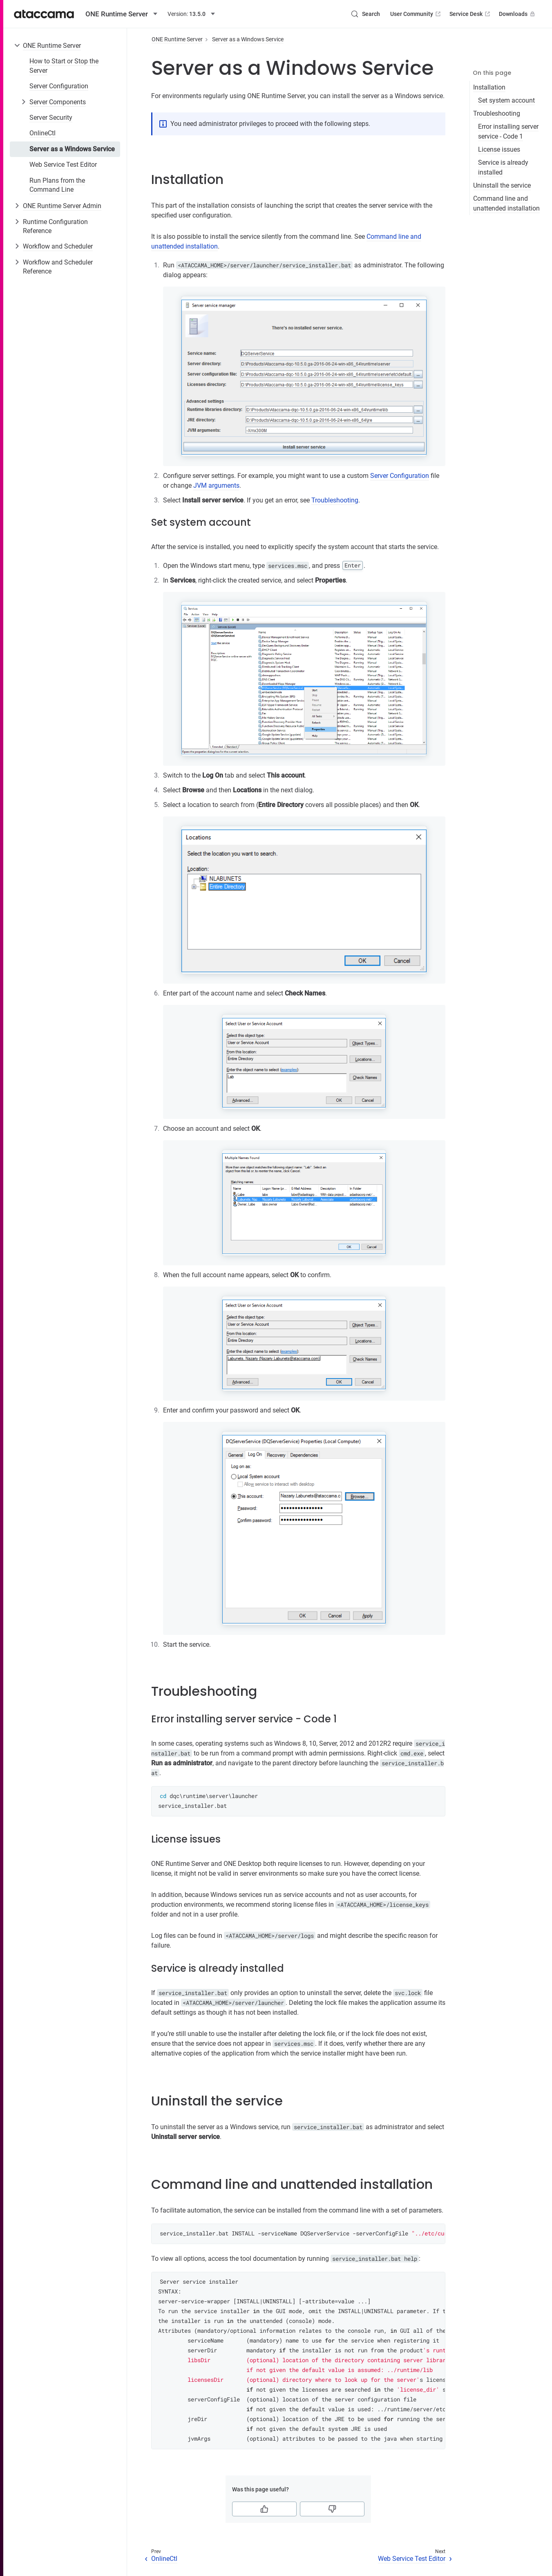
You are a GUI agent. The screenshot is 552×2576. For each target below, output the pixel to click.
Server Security (50, 117)
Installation (489, 87)
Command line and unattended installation (506, 203)
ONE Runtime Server (52, 45)
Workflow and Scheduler (58, 246)
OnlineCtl (42, 133)
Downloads (517, 14)
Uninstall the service (502, 185)
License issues (499, 149)
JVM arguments (216, 485)
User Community (416, 14)
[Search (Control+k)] (365, 14)
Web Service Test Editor (63, 164)
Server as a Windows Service (72, 149)
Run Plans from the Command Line (57, 185)
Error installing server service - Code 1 (508, 131)
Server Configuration (58, 86)
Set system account (506, 100)
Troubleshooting (496, 113)
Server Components (57, 102)
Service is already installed (503, 167)
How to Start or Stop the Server (63, 65)
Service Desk (470, 14)
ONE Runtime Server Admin (62, 206)
